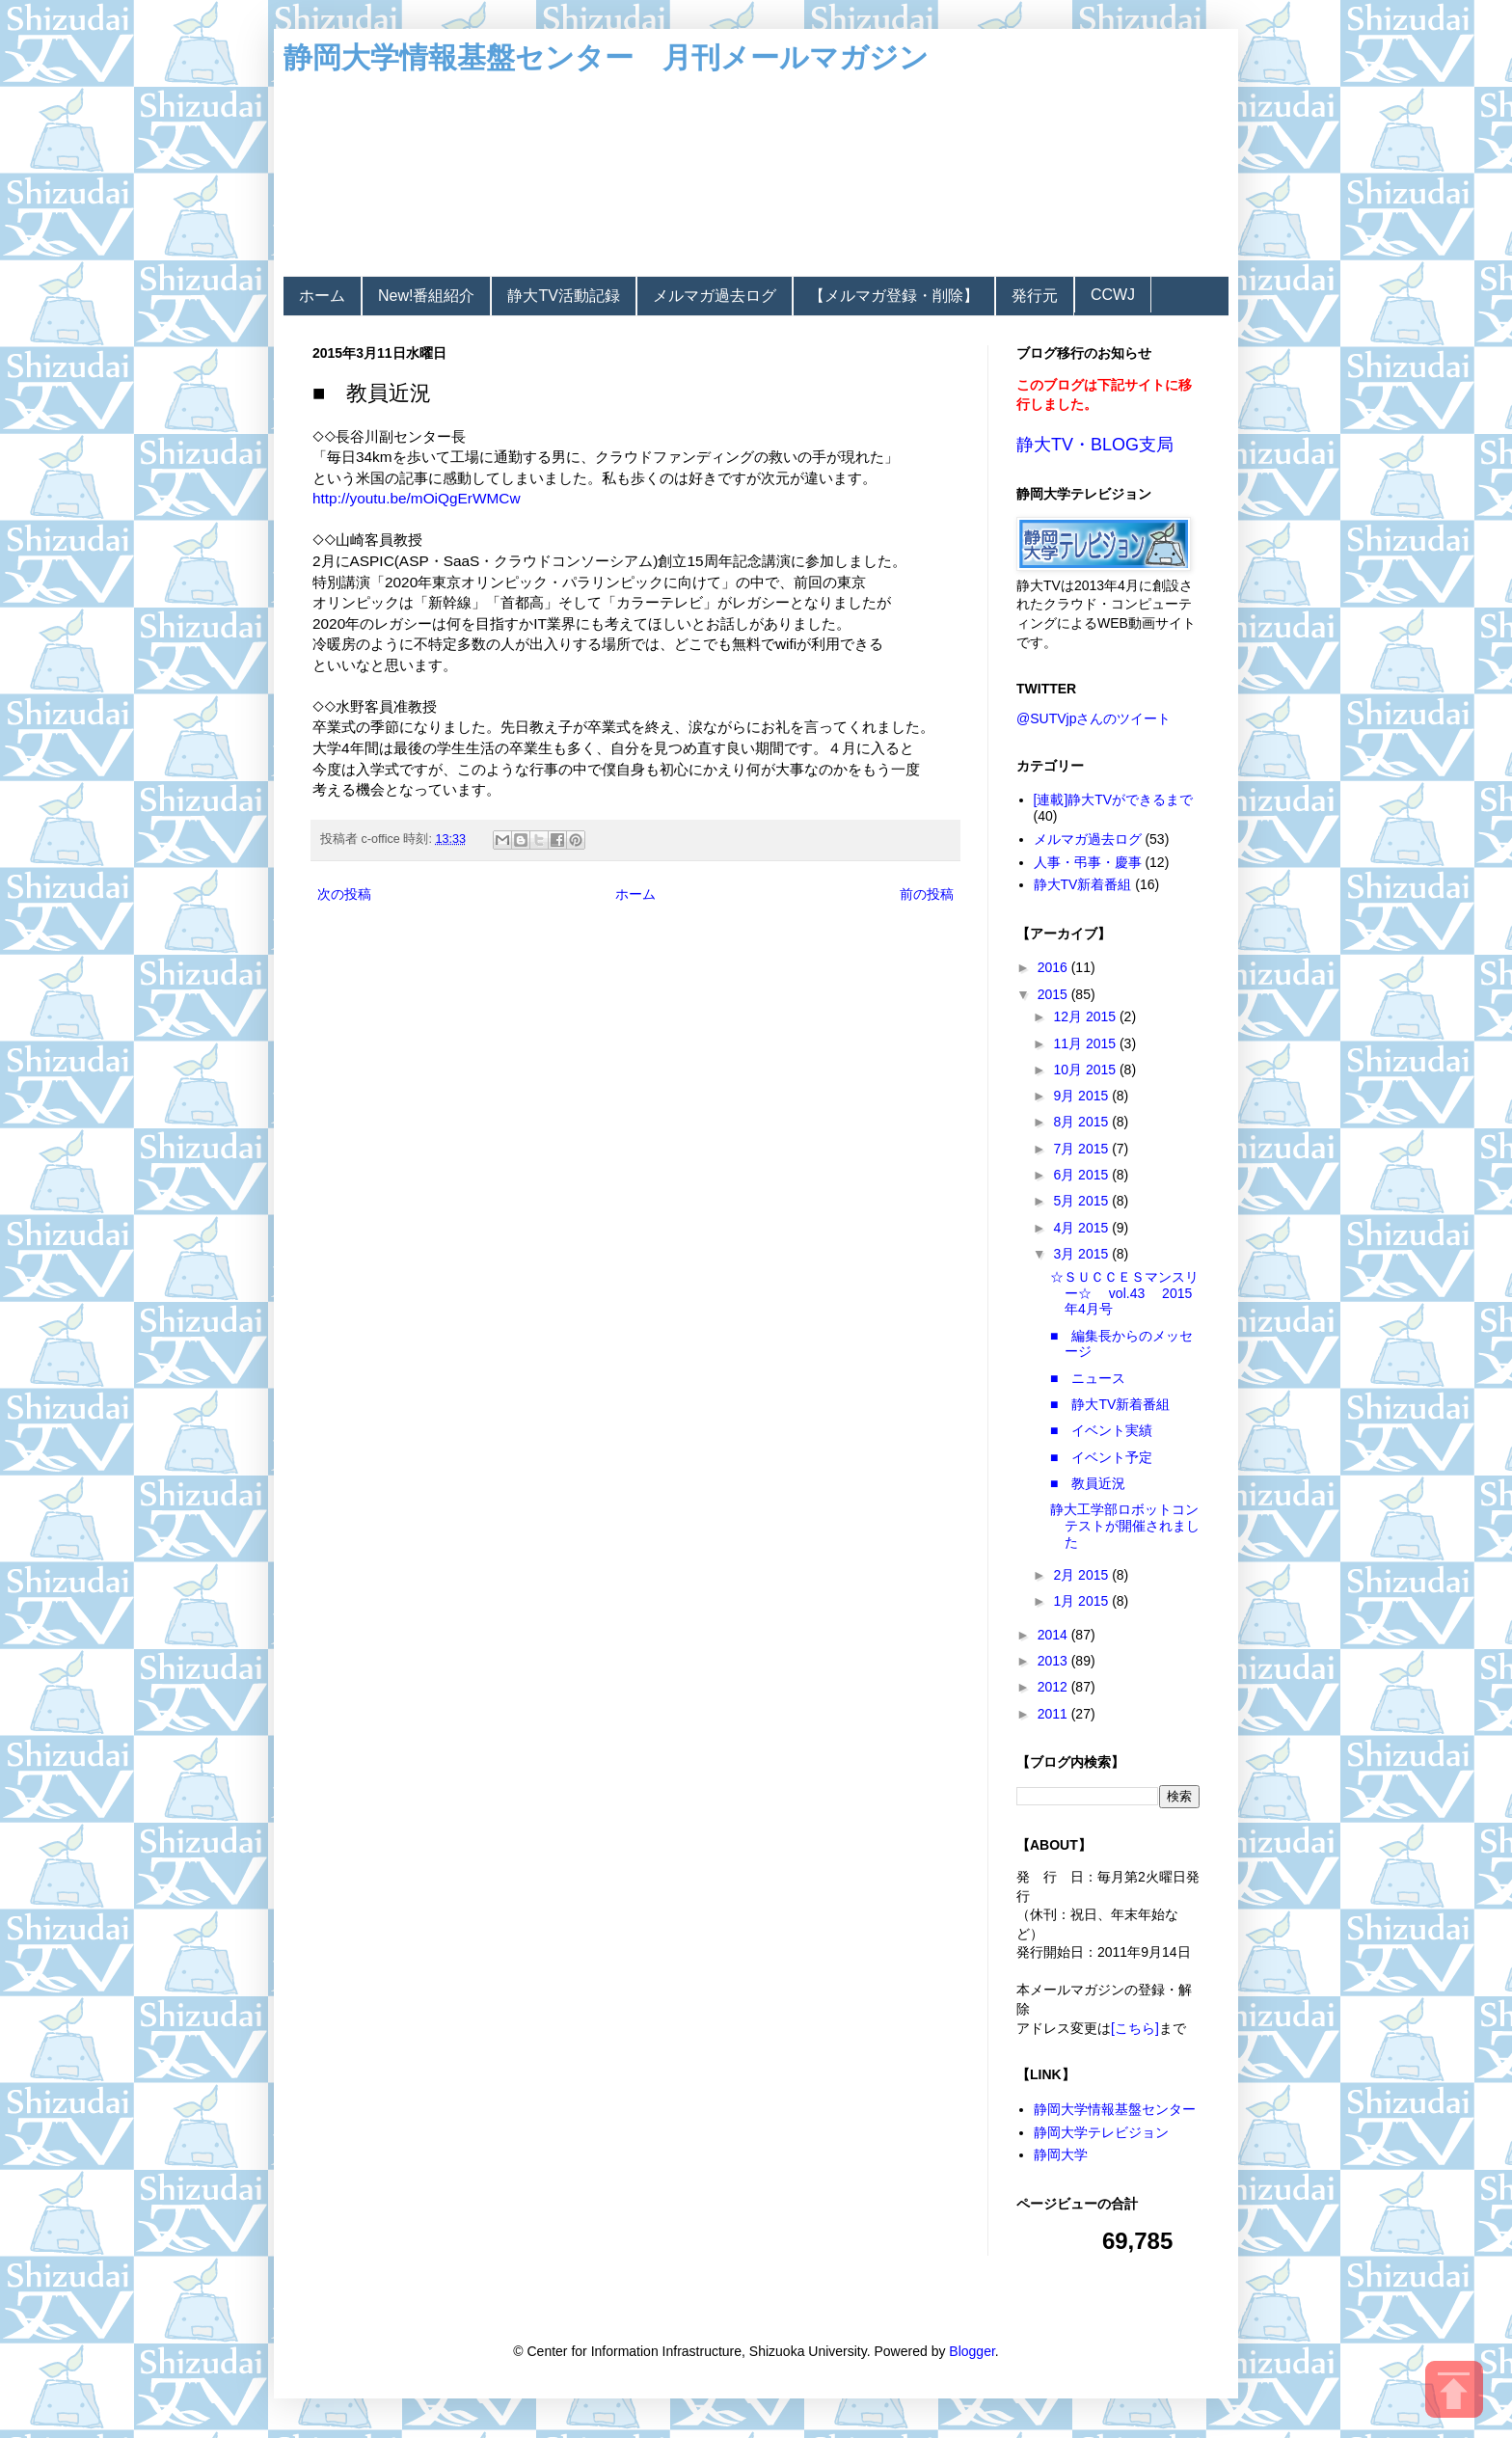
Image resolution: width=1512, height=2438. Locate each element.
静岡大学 (1061, 2154)
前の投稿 (927, 894)
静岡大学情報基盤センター (1115, 2109)
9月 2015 (1082, 1095)
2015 (1054, 994)
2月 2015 (1082, 1575)
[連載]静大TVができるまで (1114, 799)
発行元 (1035, 295)
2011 (1054, 1713)
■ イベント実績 (1101, 1430)
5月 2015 (1082, 1200)
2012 (1054, 1686)
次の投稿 (344, 894)
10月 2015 (1086, 1069)
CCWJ (1113, 294)
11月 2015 (1086, 1043)
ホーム (322, 295)
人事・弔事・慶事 (1088, 862)
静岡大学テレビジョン (1101, 2132)
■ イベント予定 (1101, 1457)
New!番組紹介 (426, 295)
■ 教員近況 (1087, 1483)
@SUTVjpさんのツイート (1093, 718)
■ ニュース (1087, 1378)
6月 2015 (1082, 1174)
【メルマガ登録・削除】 (894, 295)
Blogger (971, 2351)
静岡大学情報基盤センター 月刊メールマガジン (606, 57)
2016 (1054, 967)
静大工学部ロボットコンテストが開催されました (1125, 1526)
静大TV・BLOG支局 (1095, 444)
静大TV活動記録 (563, 295)
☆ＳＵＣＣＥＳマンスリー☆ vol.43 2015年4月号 (1124, 1293)
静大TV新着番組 (1083, 884)
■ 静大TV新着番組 (1110, 1404)
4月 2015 (1082, 1227)
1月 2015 (1082, 1601)
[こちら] (1135, 2028)
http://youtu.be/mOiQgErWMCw (416, 498)
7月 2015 (1082, 1148)
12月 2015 (1086, 1016)
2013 (1054, 1660)
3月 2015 (1082, 1253)
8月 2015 (1082, 1121)
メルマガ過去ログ (714, 295)
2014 (1054, 1634)
